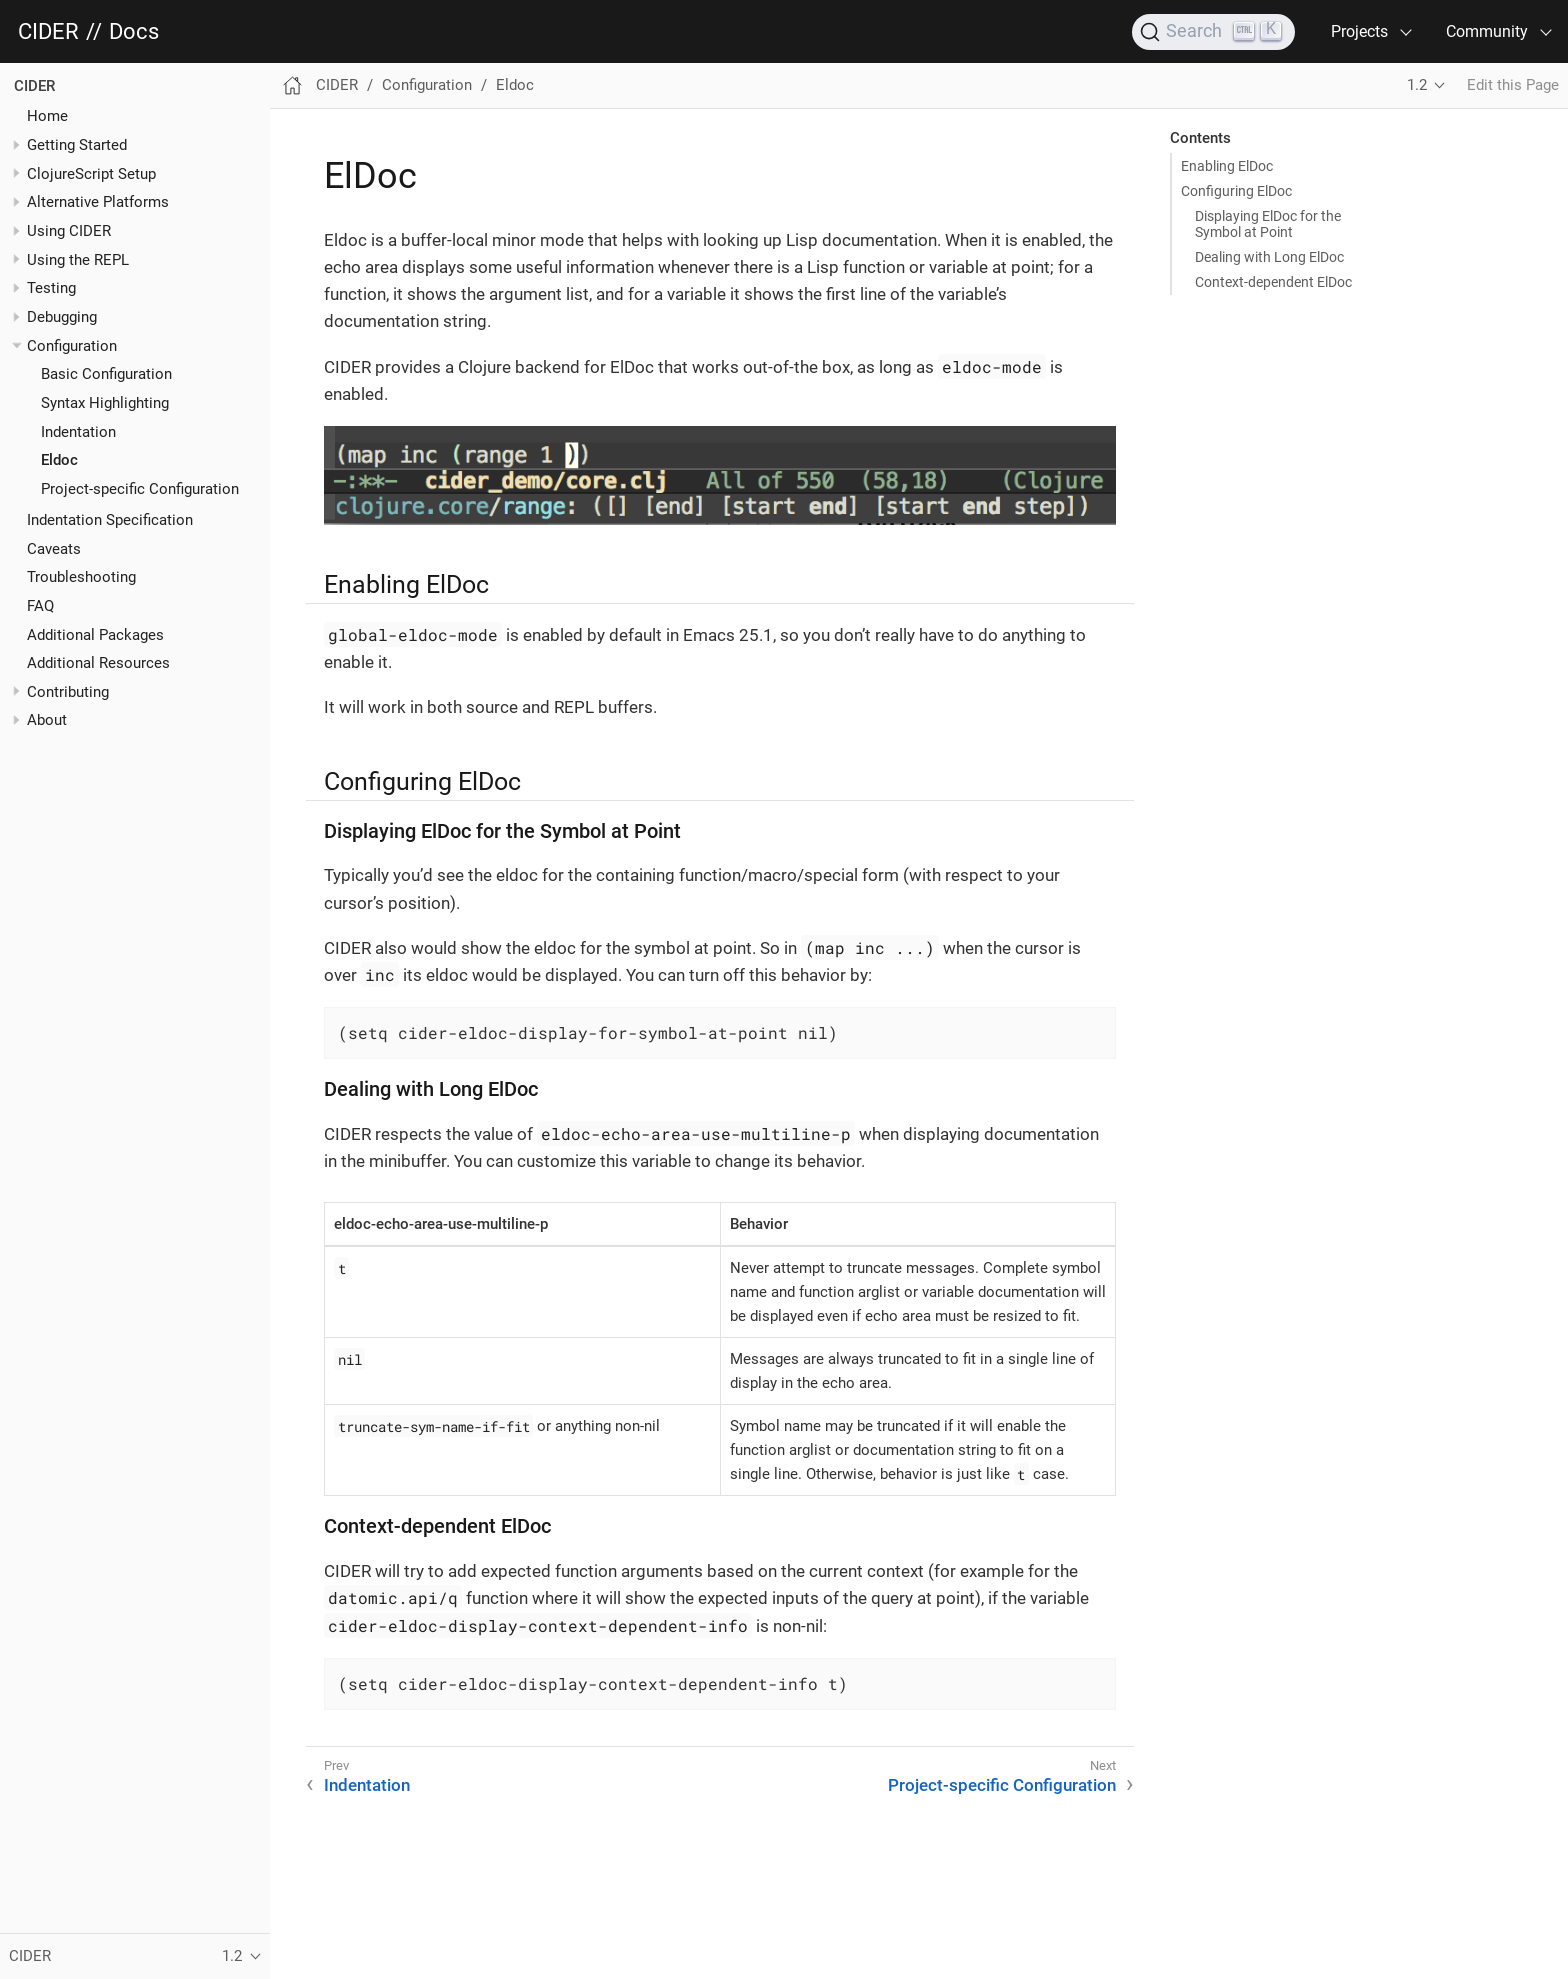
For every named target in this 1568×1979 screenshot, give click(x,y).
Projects (1359, 31)
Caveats (54, 549)
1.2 (1417, 85)
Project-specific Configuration (140, 489)
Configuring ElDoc (1236, 191)
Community (1487, 31)
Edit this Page (1513, 85)
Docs (134, 32)
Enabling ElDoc (1227, 166)
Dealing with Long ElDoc (1269, 257)
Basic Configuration (106, 374)
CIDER (48, 32)
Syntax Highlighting (105, 403)
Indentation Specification (110, 520)
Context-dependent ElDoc (1273, 282)
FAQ (40, 606)
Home (47, 116)
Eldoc (59, 460)
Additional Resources (98, 663)
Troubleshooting (81, 577)
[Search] (1213, 32)
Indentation (78, 432)
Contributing (68, 692)
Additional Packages (95, 635)
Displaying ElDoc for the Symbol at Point (1268, 224)
